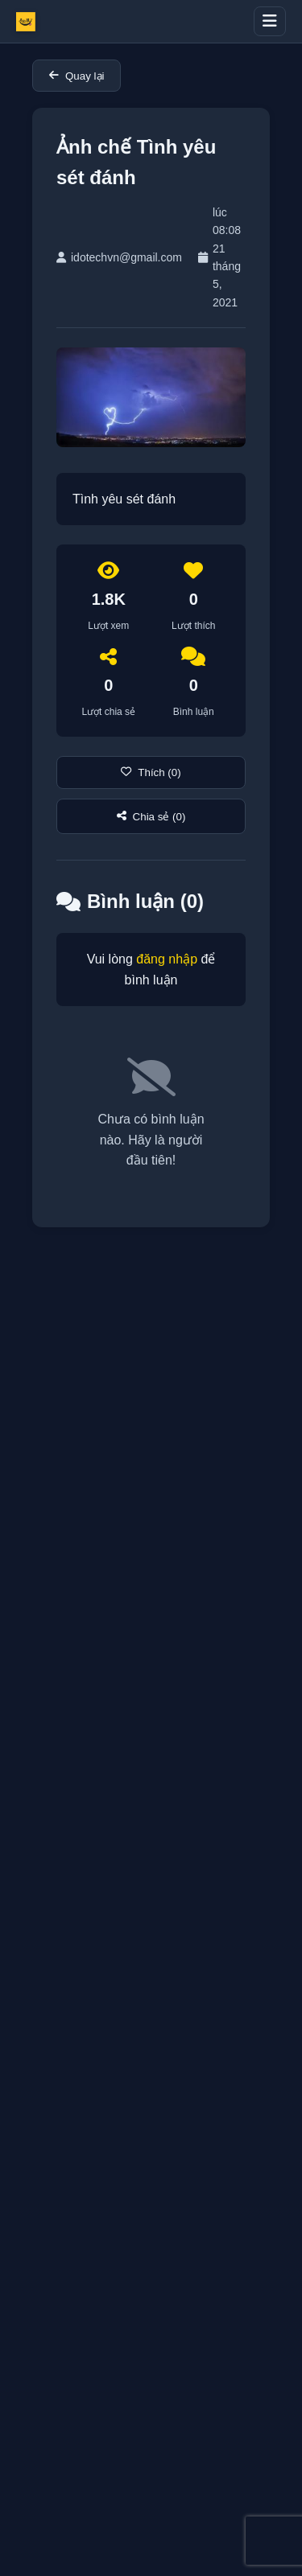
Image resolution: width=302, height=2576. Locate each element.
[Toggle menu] (270, 21)
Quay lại (76, 76)
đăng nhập (166, 959)
